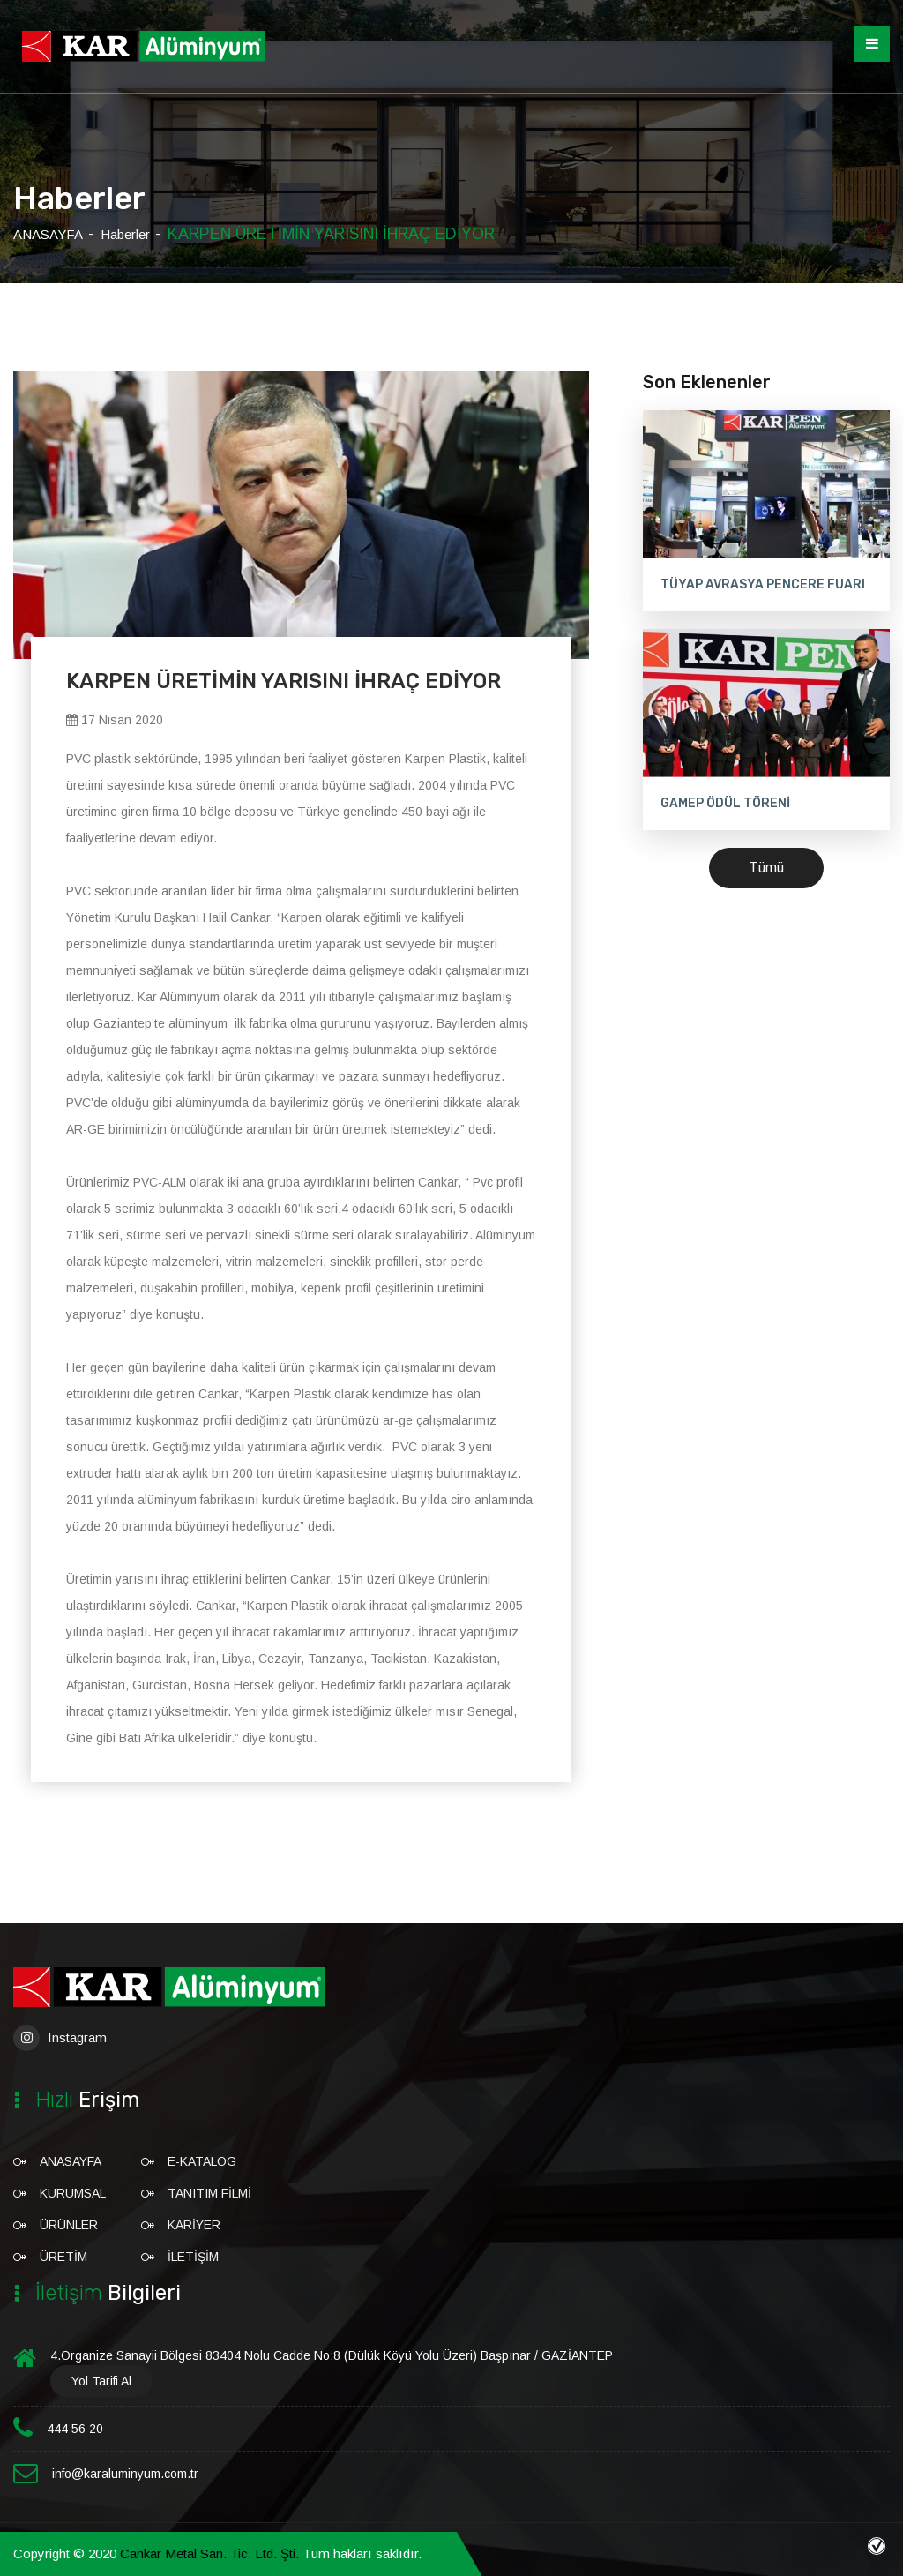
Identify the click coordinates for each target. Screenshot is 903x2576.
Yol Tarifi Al (101, 2381)
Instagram (60, 2038)
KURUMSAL (73, 2193)
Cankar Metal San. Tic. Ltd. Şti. (209, 2553)
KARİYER (194, 2225)
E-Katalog (202, 2161)
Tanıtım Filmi (209, 2193)
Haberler (125, 234)
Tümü (766, 867)
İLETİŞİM (193, 2257)
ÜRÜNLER (69, 2225)
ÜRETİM (63, 2257)
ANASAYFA (48, 234)
